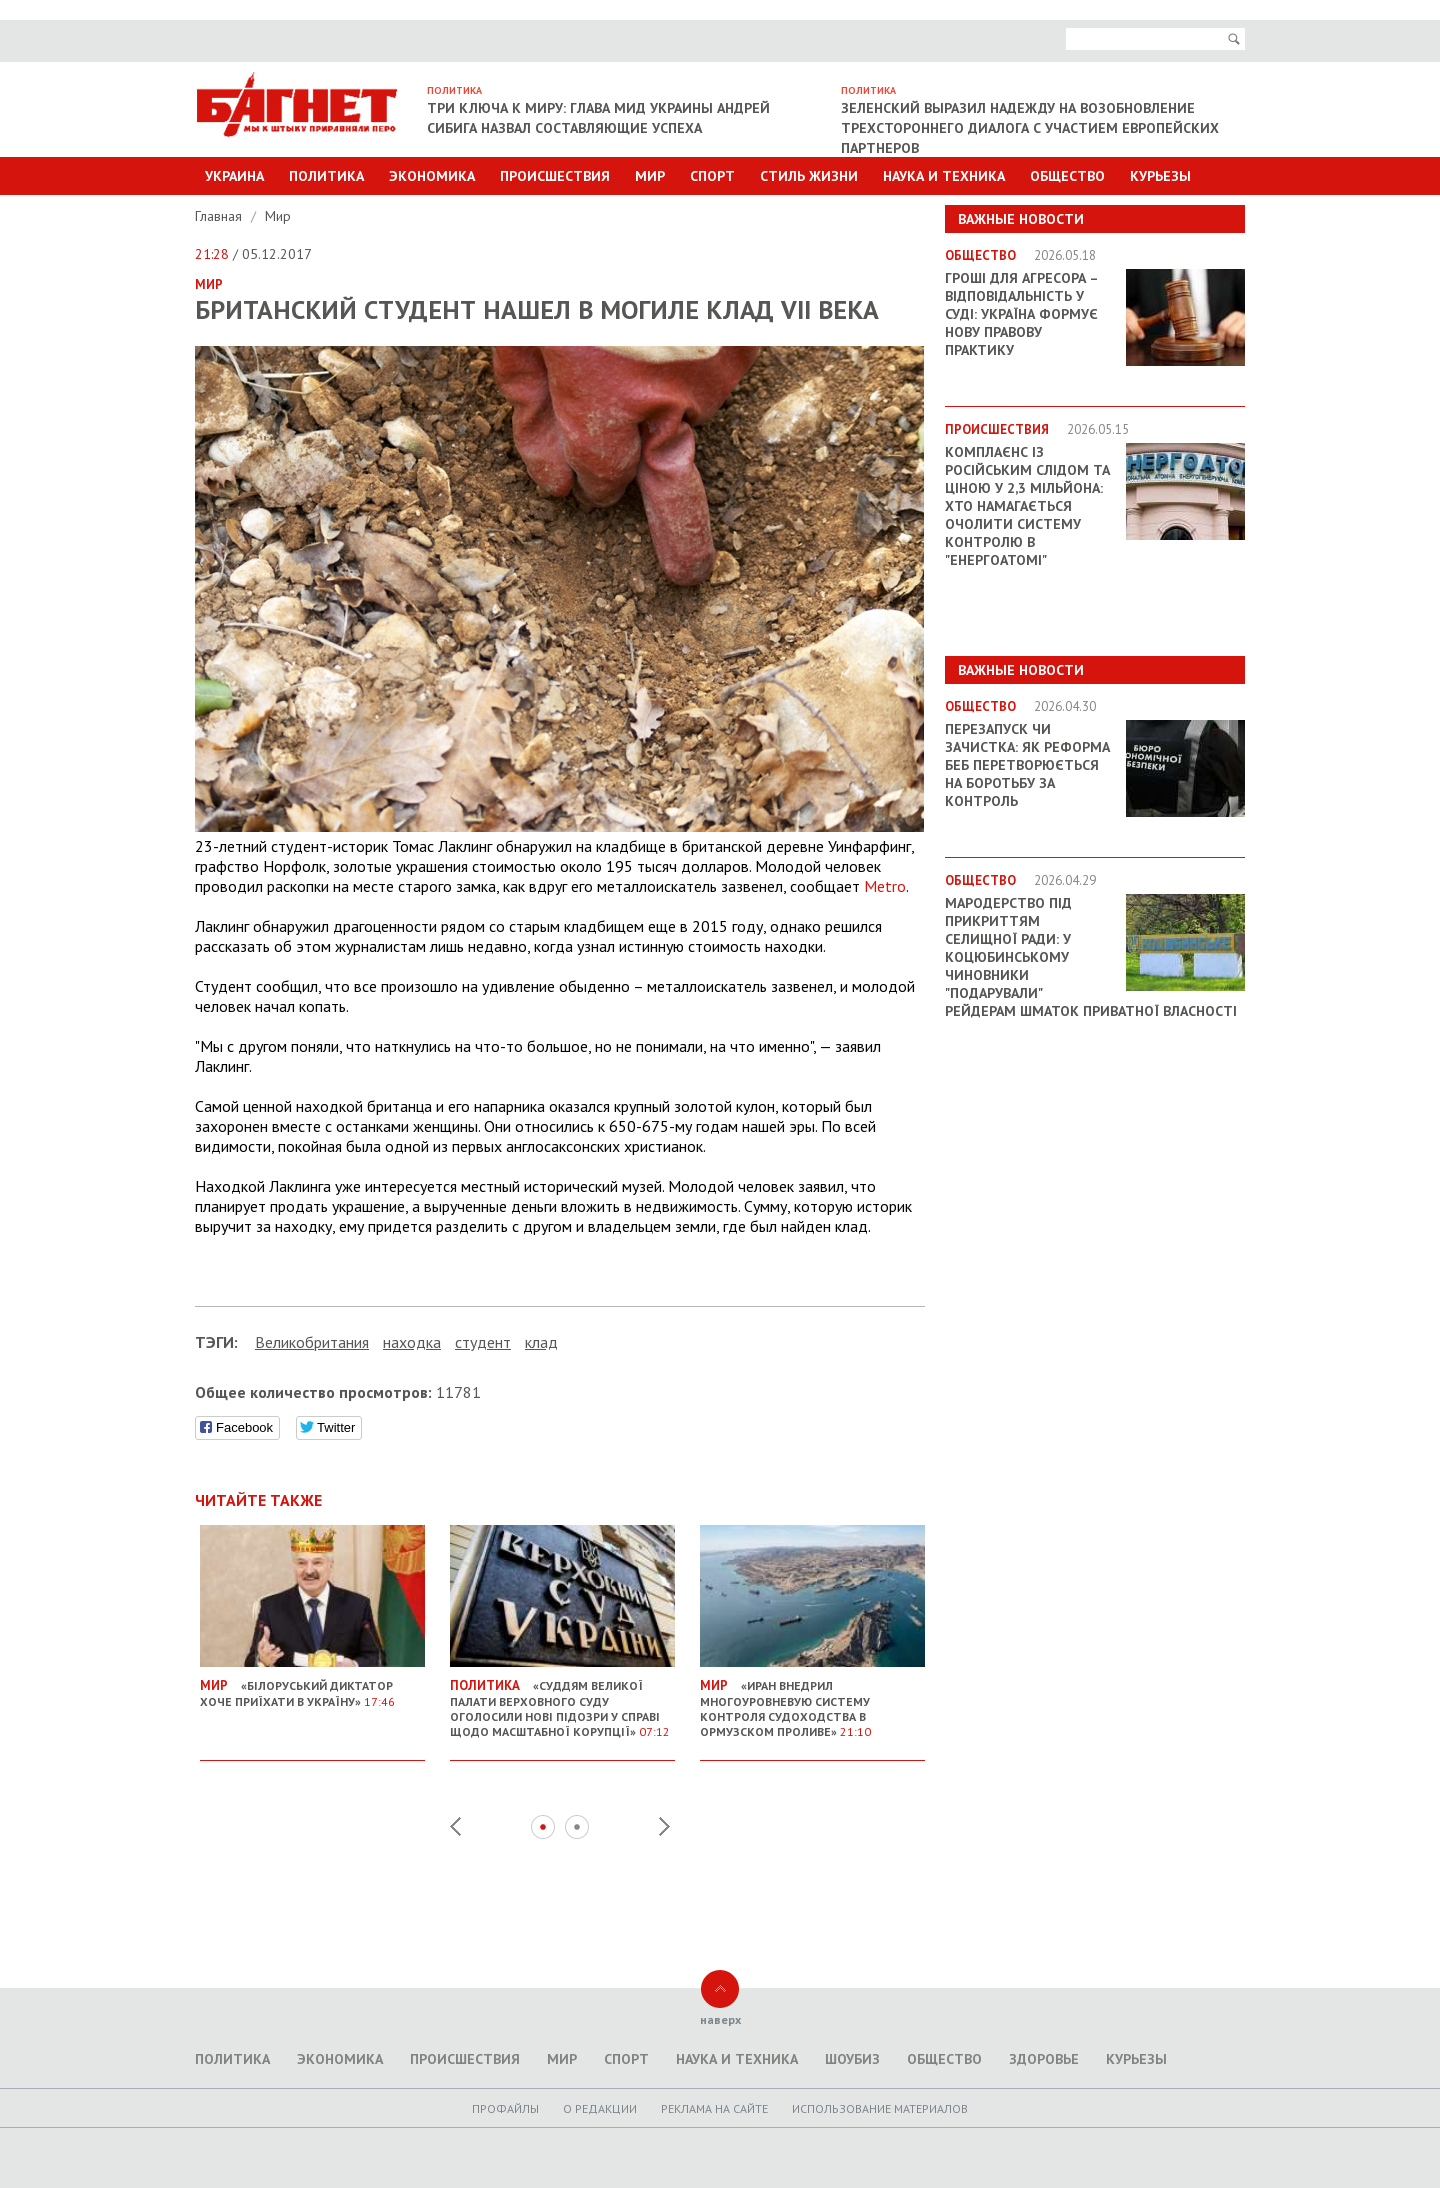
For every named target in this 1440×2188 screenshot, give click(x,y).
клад (541, 1342)
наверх (720, 2019)
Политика (326, 176)
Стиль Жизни (809, 176)
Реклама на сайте (714, 2108)
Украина (234, 176)
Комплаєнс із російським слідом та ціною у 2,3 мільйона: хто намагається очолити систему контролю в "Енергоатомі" (1027, 506)
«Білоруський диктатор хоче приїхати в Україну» (312, 1685)
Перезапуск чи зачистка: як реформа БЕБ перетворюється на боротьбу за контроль (1027, 765)
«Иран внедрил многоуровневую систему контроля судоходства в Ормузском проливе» (812, 1700)
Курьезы (1160, 176)
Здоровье (1044, 2059)
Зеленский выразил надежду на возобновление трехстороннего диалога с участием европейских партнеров (1030, 128)
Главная (220, 216)
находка (412, 1342)
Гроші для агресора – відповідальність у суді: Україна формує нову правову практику (1021, 314)
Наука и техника (944, 176)
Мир (650, 176)
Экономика (432, 176)
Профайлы (505, 2108)
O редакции (600, 2108)
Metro (885, 886)
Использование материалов (880, 2108)
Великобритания (312, 1342)
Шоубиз (852, 2059)
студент (483, 1342)
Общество (1067, 176)
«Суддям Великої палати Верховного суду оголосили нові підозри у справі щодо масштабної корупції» (562, 1700)
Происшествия (555, 176)
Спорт (712, 176)
